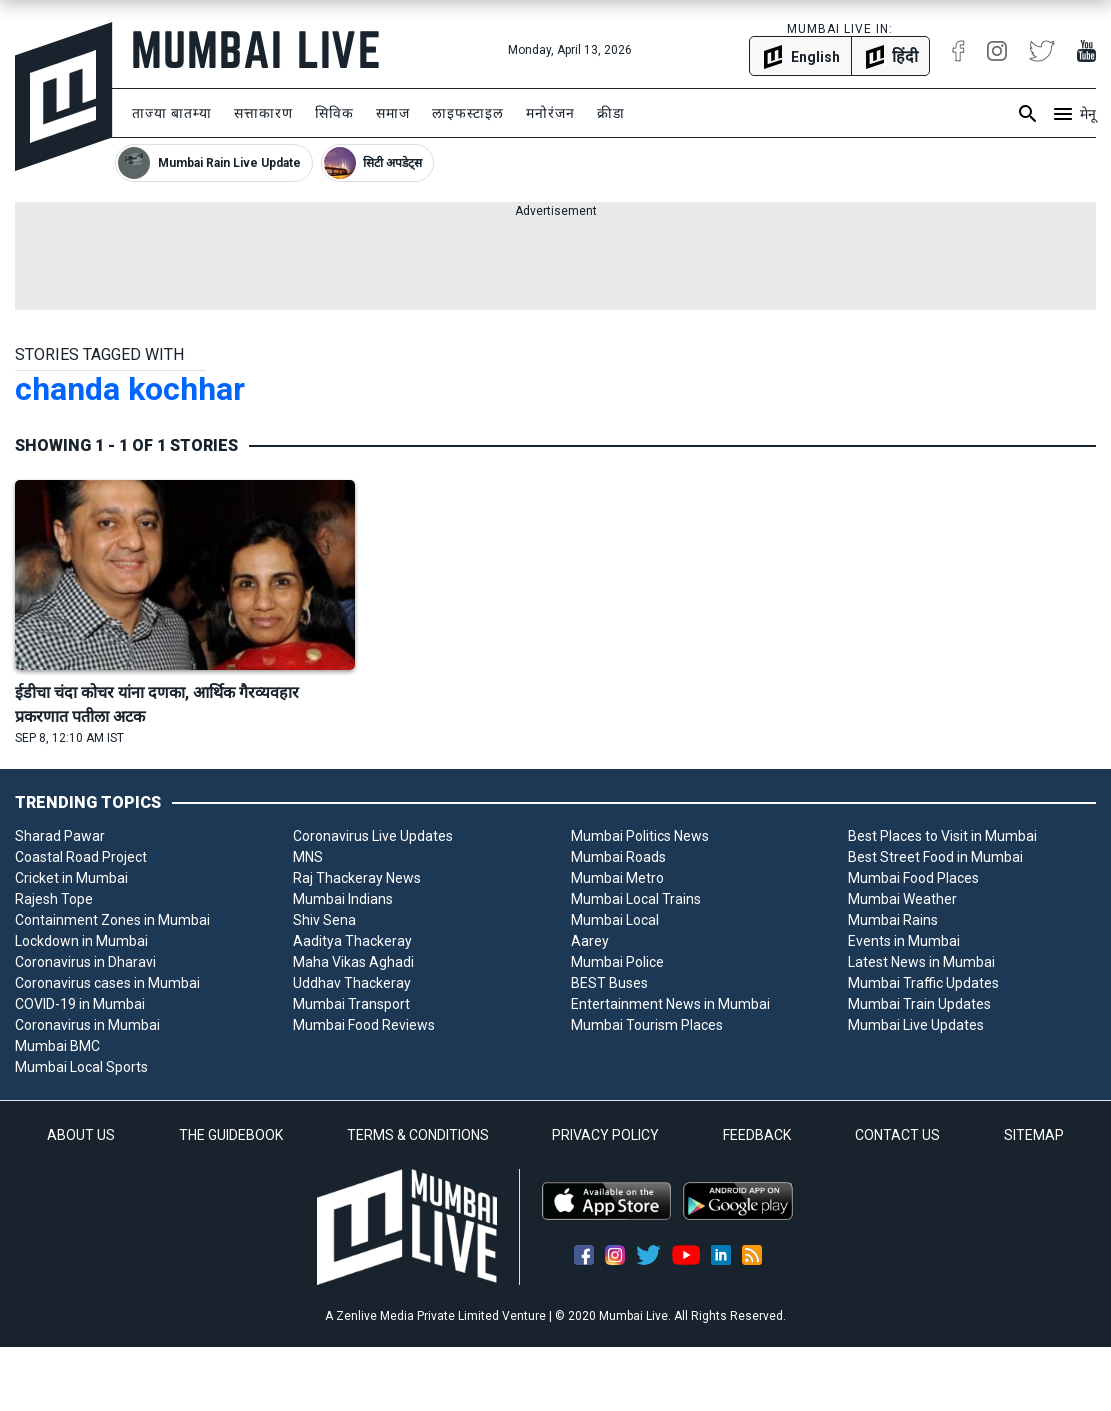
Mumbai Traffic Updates (923, 983)
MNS (308, 857)
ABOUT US (81, 1135)
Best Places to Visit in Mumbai (942, 836)
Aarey (590, 941)
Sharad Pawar (60, 836)
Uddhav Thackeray (352, 983)
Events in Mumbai (904, 941)
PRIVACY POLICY (605, 1135)
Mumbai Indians (343, 899)
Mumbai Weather (902, 899)
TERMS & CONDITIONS (418, 1135)
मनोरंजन (550, 113)
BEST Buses (609, 983)
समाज (393, 113)
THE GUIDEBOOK (231, 1135)
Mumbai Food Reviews (364, 1025)
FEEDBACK (757, 1135)
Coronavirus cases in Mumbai (107, 983)
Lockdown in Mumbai (81, 941)
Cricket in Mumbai (71, 878)
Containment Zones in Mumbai (112, 920)
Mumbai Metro (617, 878)
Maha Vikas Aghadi (353, 962)
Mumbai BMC (57, 1046)
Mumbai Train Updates (919, 1004)
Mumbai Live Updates (916, 1025)
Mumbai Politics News (640, 836)
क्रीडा (611, 113)
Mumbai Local (615, 920)
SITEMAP (1034, 1135)
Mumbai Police (617, 962)
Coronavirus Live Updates (373, 836)
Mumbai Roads (618, 857)
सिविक (334, 113)
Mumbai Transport (351, 1004)
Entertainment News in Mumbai (670, 1004)
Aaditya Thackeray (352, 941)
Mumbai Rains (893, 920)
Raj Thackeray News (357, 878)
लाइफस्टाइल (468, 113)
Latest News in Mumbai (921, 962)
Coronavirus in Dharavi (85, 962)
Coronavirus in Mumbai (87, 1025)
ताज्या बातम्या (172, 113)
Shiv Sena (324, 920)
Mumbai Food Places (913, 878)
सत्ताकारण (263, 113)
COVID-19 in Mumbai (80, 1004)
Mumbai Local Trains (636, 899)
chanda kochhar (130, 389)
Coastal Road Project (81, 857)
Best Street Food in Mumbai (935, 857)
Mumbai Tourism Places (647, 1025)
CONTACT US (897, 1135)
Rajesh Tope (54, 899)
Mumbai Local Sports (81, 1067)
